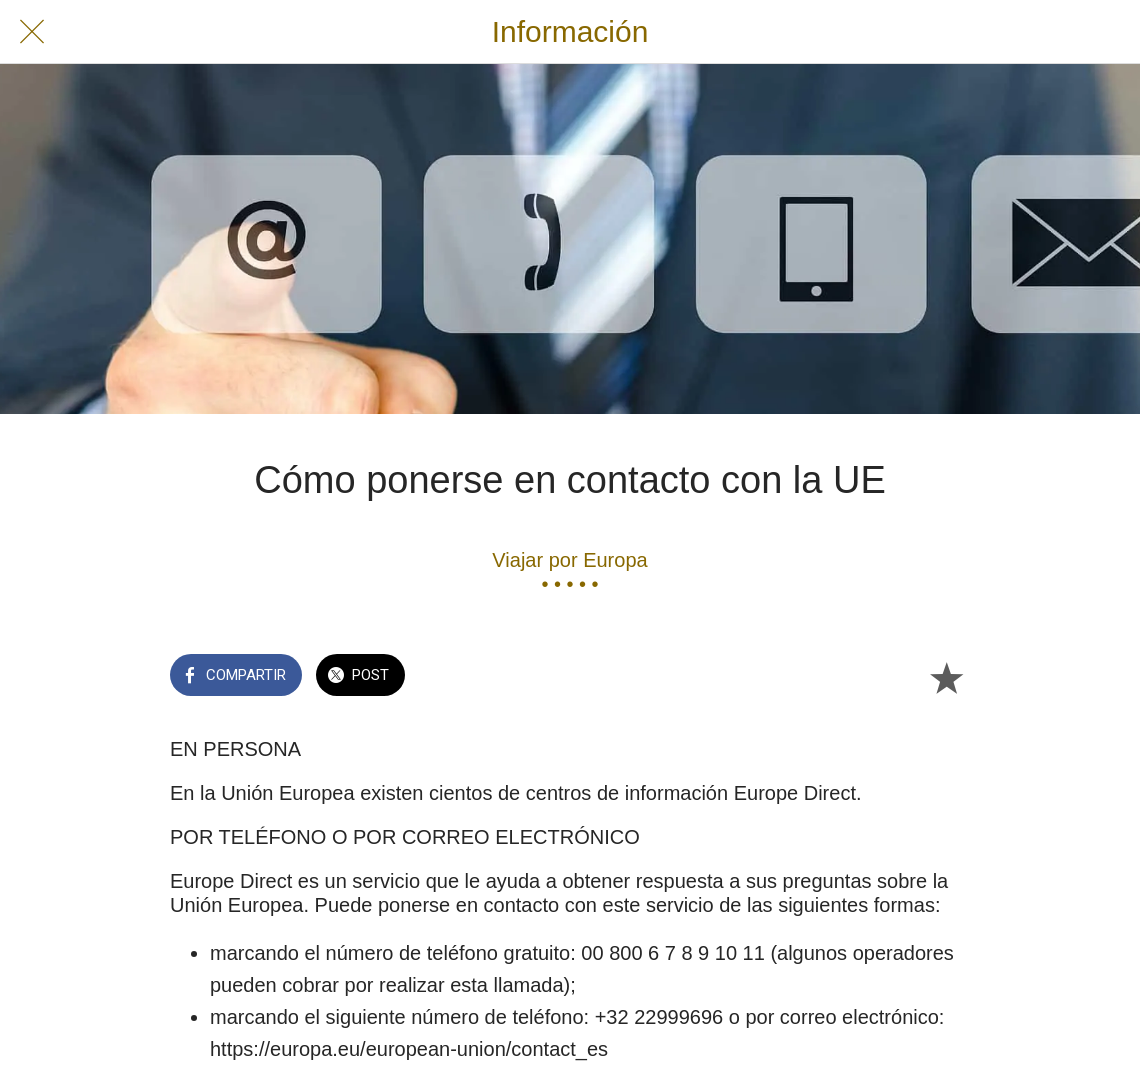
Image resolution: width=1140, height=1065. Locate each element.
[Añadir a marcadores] (946, 677)
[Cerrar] (32, 32)
